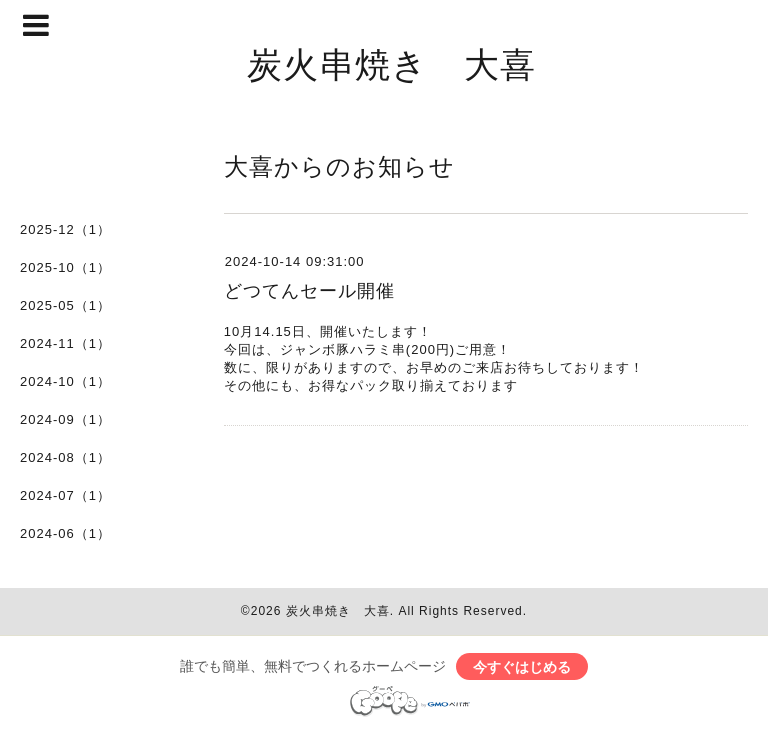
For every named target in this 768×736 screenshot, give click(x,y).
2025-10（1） (65, 267)
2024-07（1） (65, 495)
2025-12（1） (65, 229)
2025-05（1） (65, 305)
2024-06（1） (65, 533)
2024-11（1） (65, 343)
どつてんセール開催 (309, 291)
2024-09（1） (65, 419)
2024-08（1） (65, 457)
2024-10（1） (65, 381)
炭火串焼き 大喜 (391, 63)
